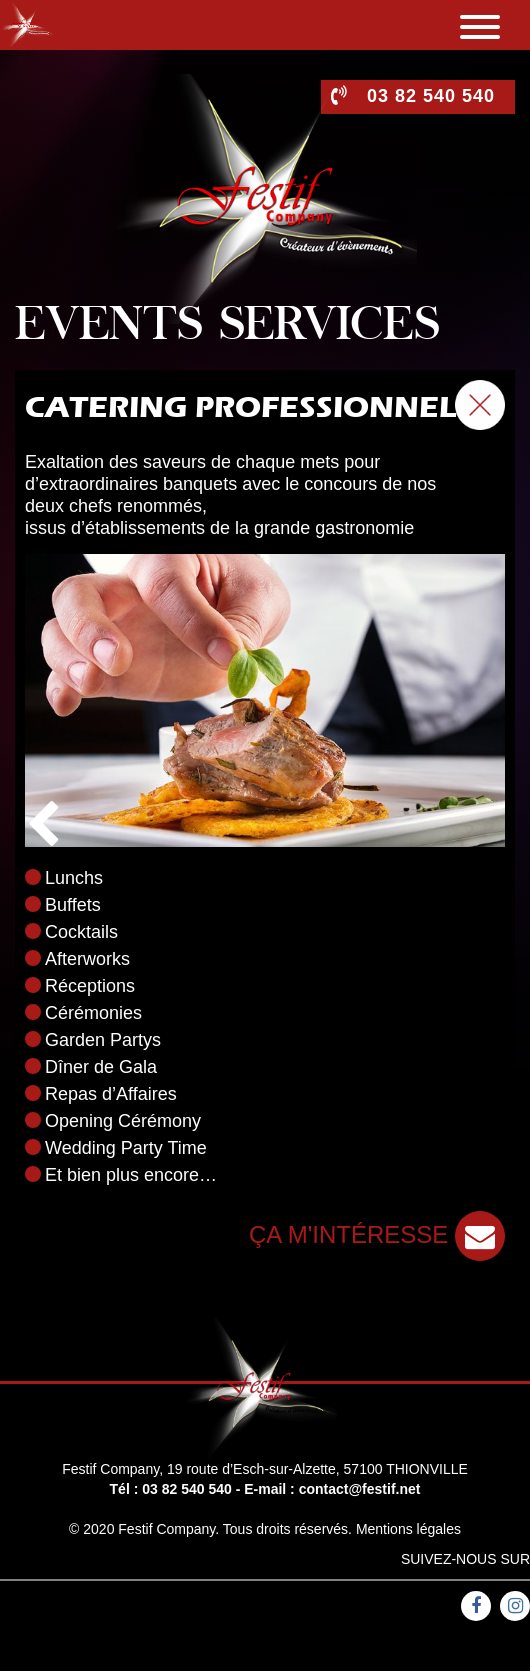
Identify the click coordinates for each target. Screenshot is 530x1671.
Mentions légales (408, 1529)
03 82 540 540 (187, 1489)
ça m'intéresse (377, 1234)
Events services (227, 327)
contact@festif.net (360, 1489)
